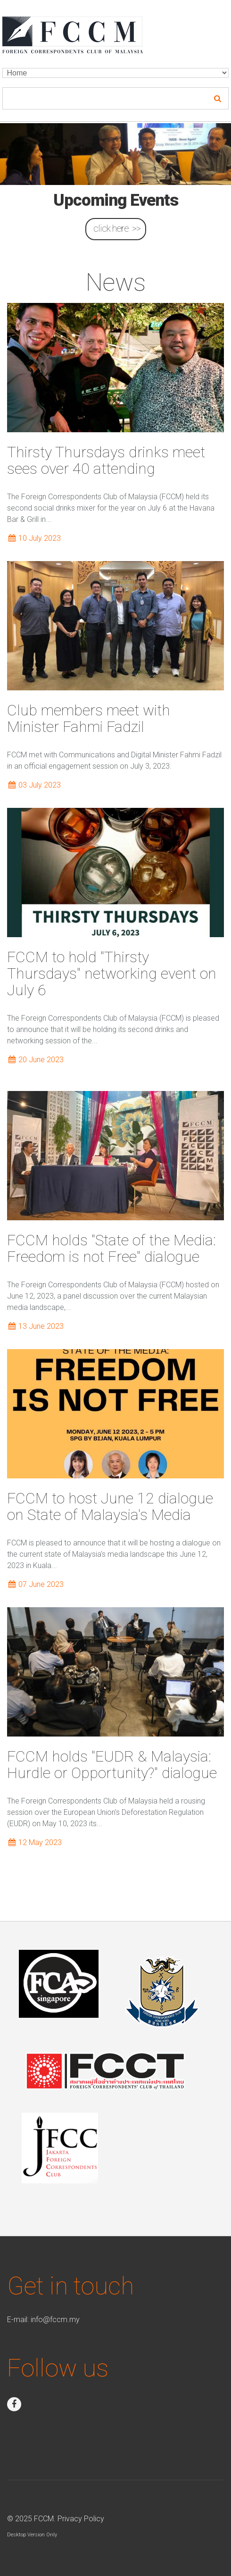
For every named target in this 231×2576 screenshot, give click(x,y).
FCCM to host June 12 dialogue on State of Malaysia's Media (110, 1506)
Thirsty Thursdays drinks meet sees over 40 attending (106, 460)
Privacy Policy (81, 2518)
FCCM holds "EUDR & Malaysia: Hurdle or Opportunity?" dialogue (112, 1764)
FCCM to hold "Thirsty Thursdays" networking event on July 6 (111, 973)
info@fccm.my (55, 2319)
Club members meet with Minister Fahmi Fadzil (88, 718)
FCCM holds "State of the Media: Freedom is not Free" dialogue (111, 1248)
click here (111, 228)
